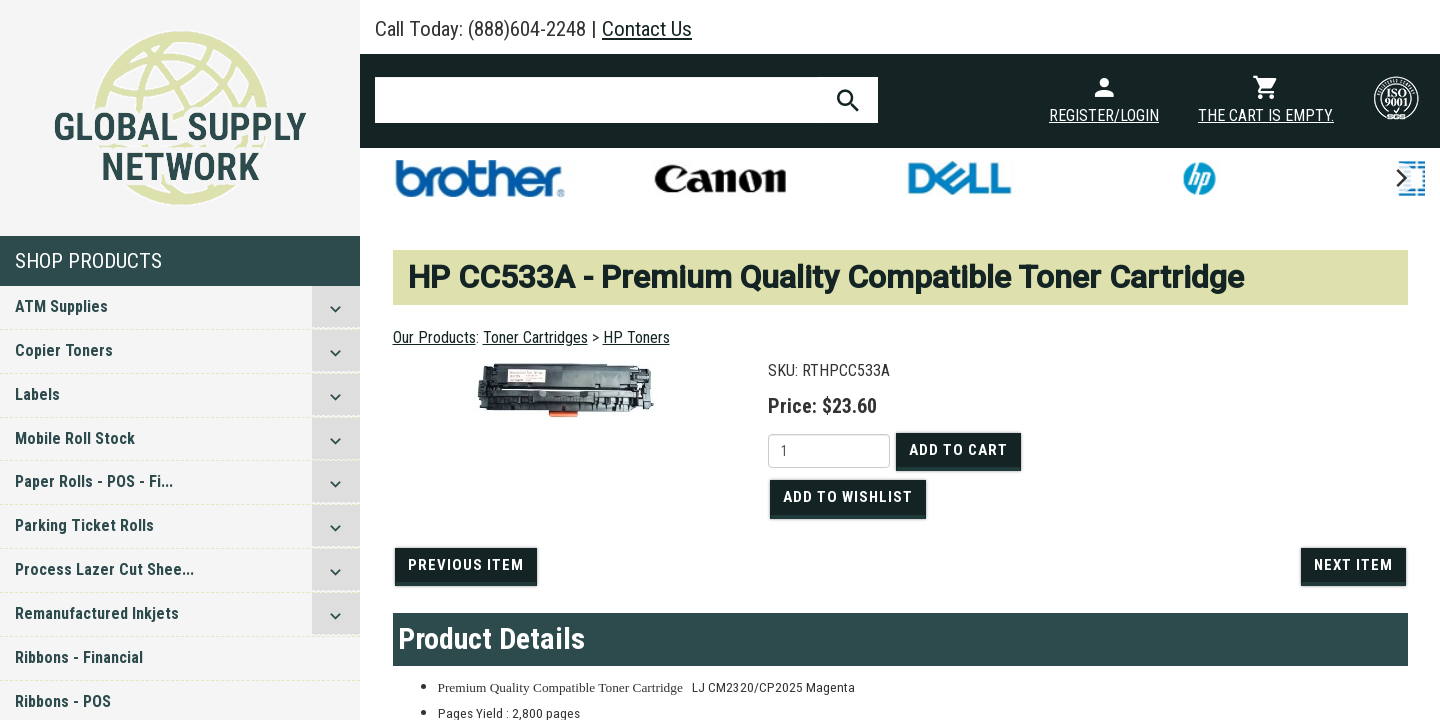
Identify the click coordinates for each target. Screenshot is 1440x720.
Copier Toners (64, 350)
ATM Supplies (61, 306)
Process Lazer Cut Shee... (104, 569)
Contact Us (647, 29)
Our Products (434, 337)
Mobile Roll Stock (75, 438)
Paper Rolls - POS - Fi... (94, 481)
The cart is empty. (1266, 115)
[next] (1400, 178)
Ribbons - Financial (79, 657)
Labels (37, 394)
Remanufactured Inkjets (97, 613)
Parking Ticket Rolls (84, 525)
